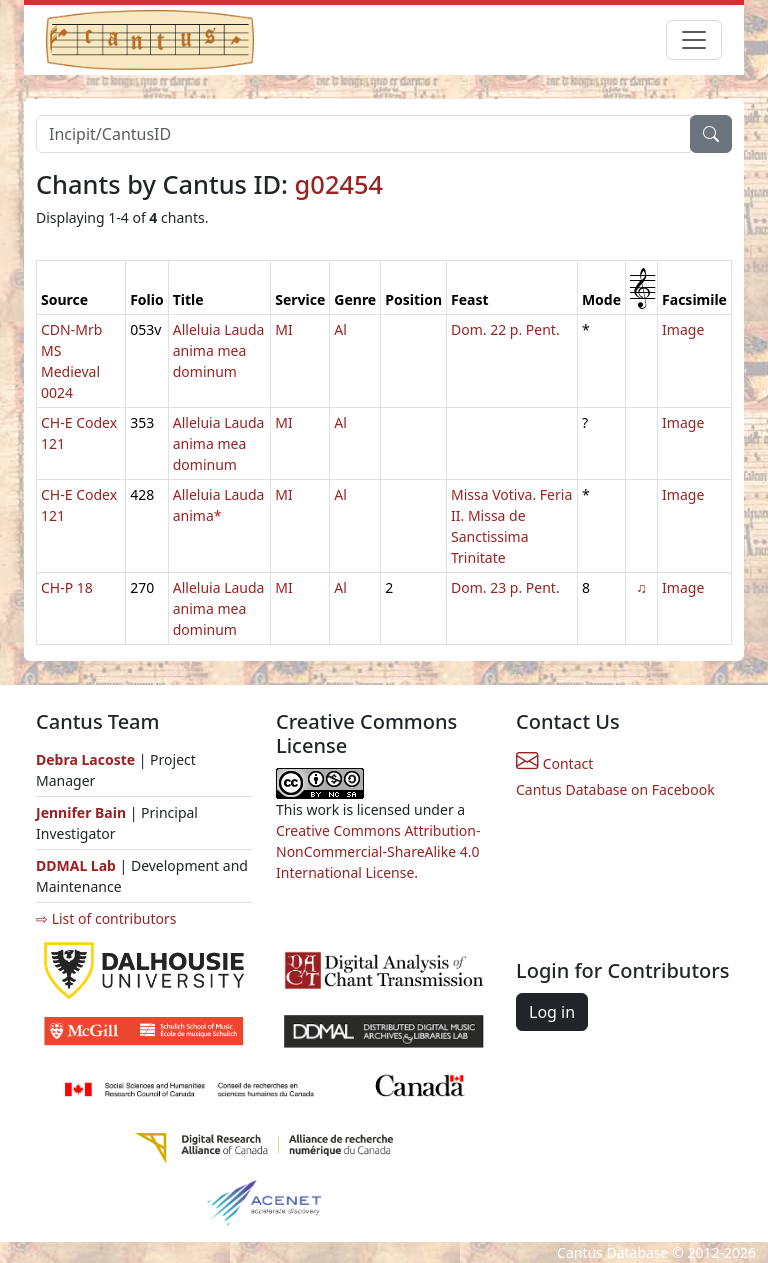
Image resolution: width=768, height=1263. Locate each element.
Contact (554, 763)
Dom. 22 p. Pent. (505, 329)
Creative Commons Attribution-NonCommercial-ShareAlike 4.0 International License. (378, 851)
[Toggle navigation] (694, 40)
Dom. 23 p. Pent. (505, 587)
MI (283, 329)
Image (683, 329)
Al (340, 329)
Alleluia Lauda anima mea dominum (219, 350)
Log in (552, 1012)
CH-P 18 (67, 587)
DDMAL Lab (76, 865)
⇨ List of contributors (106, 918)
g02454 (339, 184)
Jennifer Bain (83, 812)
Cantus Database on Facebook (615, 789)
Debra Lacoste (85, 759)
